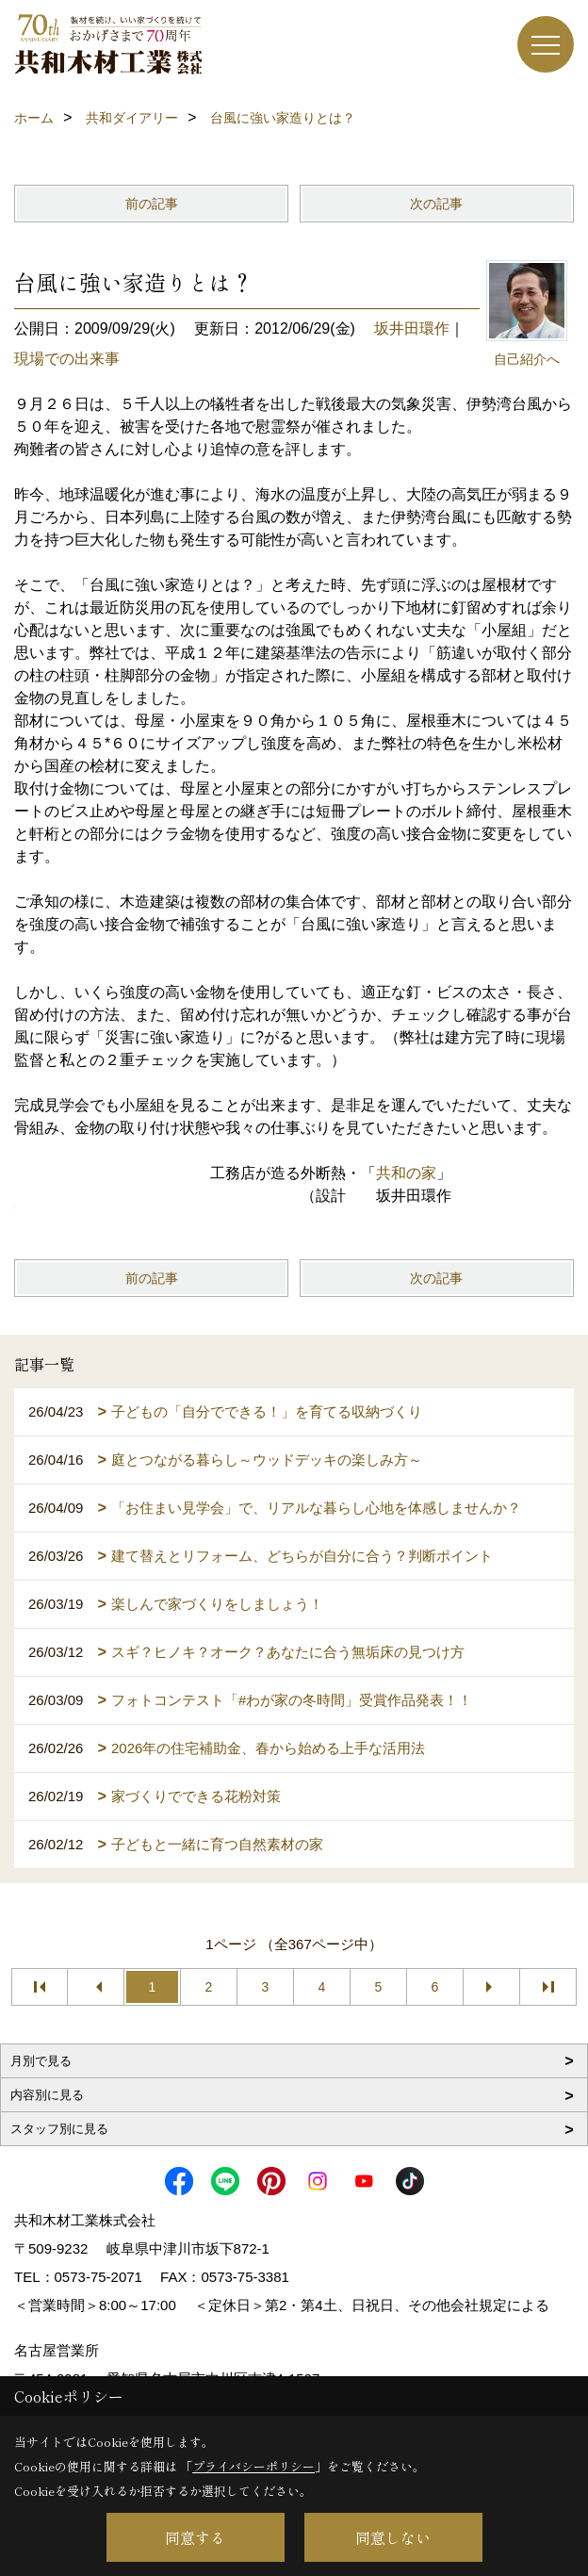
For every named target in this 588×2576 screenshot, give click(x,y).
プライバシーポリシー (253, 2466)
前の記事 (151, 203)
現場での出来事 (67, 359)
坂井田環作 (411, 328)
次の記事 (436, 203)
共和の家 (406, 1173)
